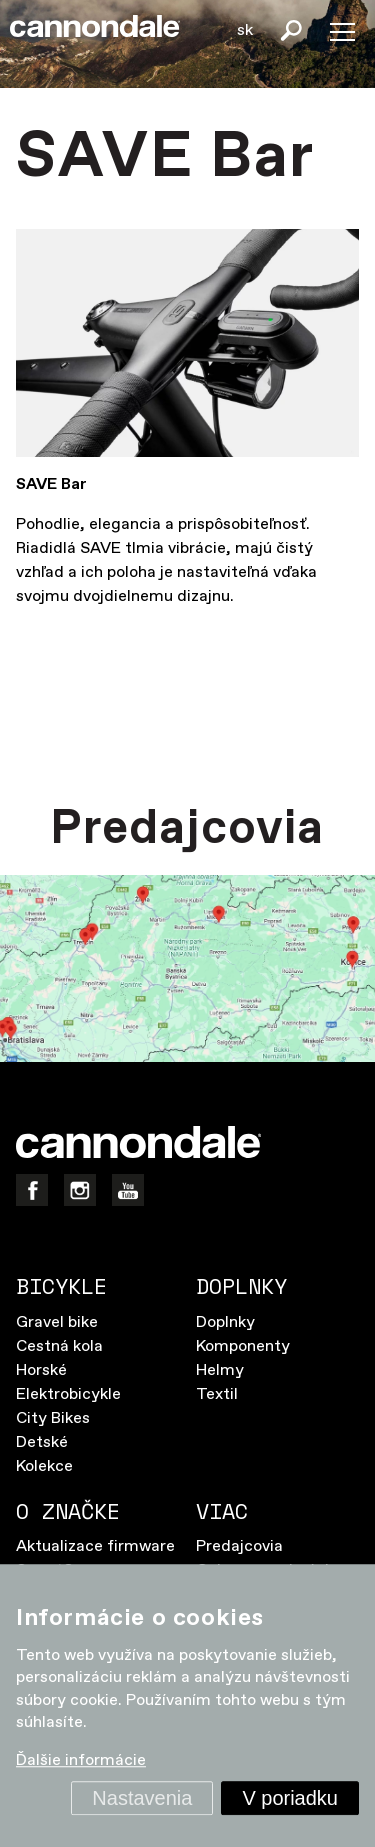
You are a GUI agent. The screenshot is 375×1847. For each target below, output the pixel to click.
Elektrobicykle (68, 1394)
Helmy (220, 1370)
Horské (41, 1370)
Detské (42, 1442)
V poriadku (290, 1798)
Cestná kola (59, 1346)
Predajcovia (239, 1546)
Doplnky (225, 1322)
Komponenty (243, 1346)
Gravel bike (57, 1322)
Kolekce (44, 1466)
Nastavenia (142, 1798)
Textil (217, 1394)
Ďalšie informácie (81, 1761)
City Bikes (53, 1418)
